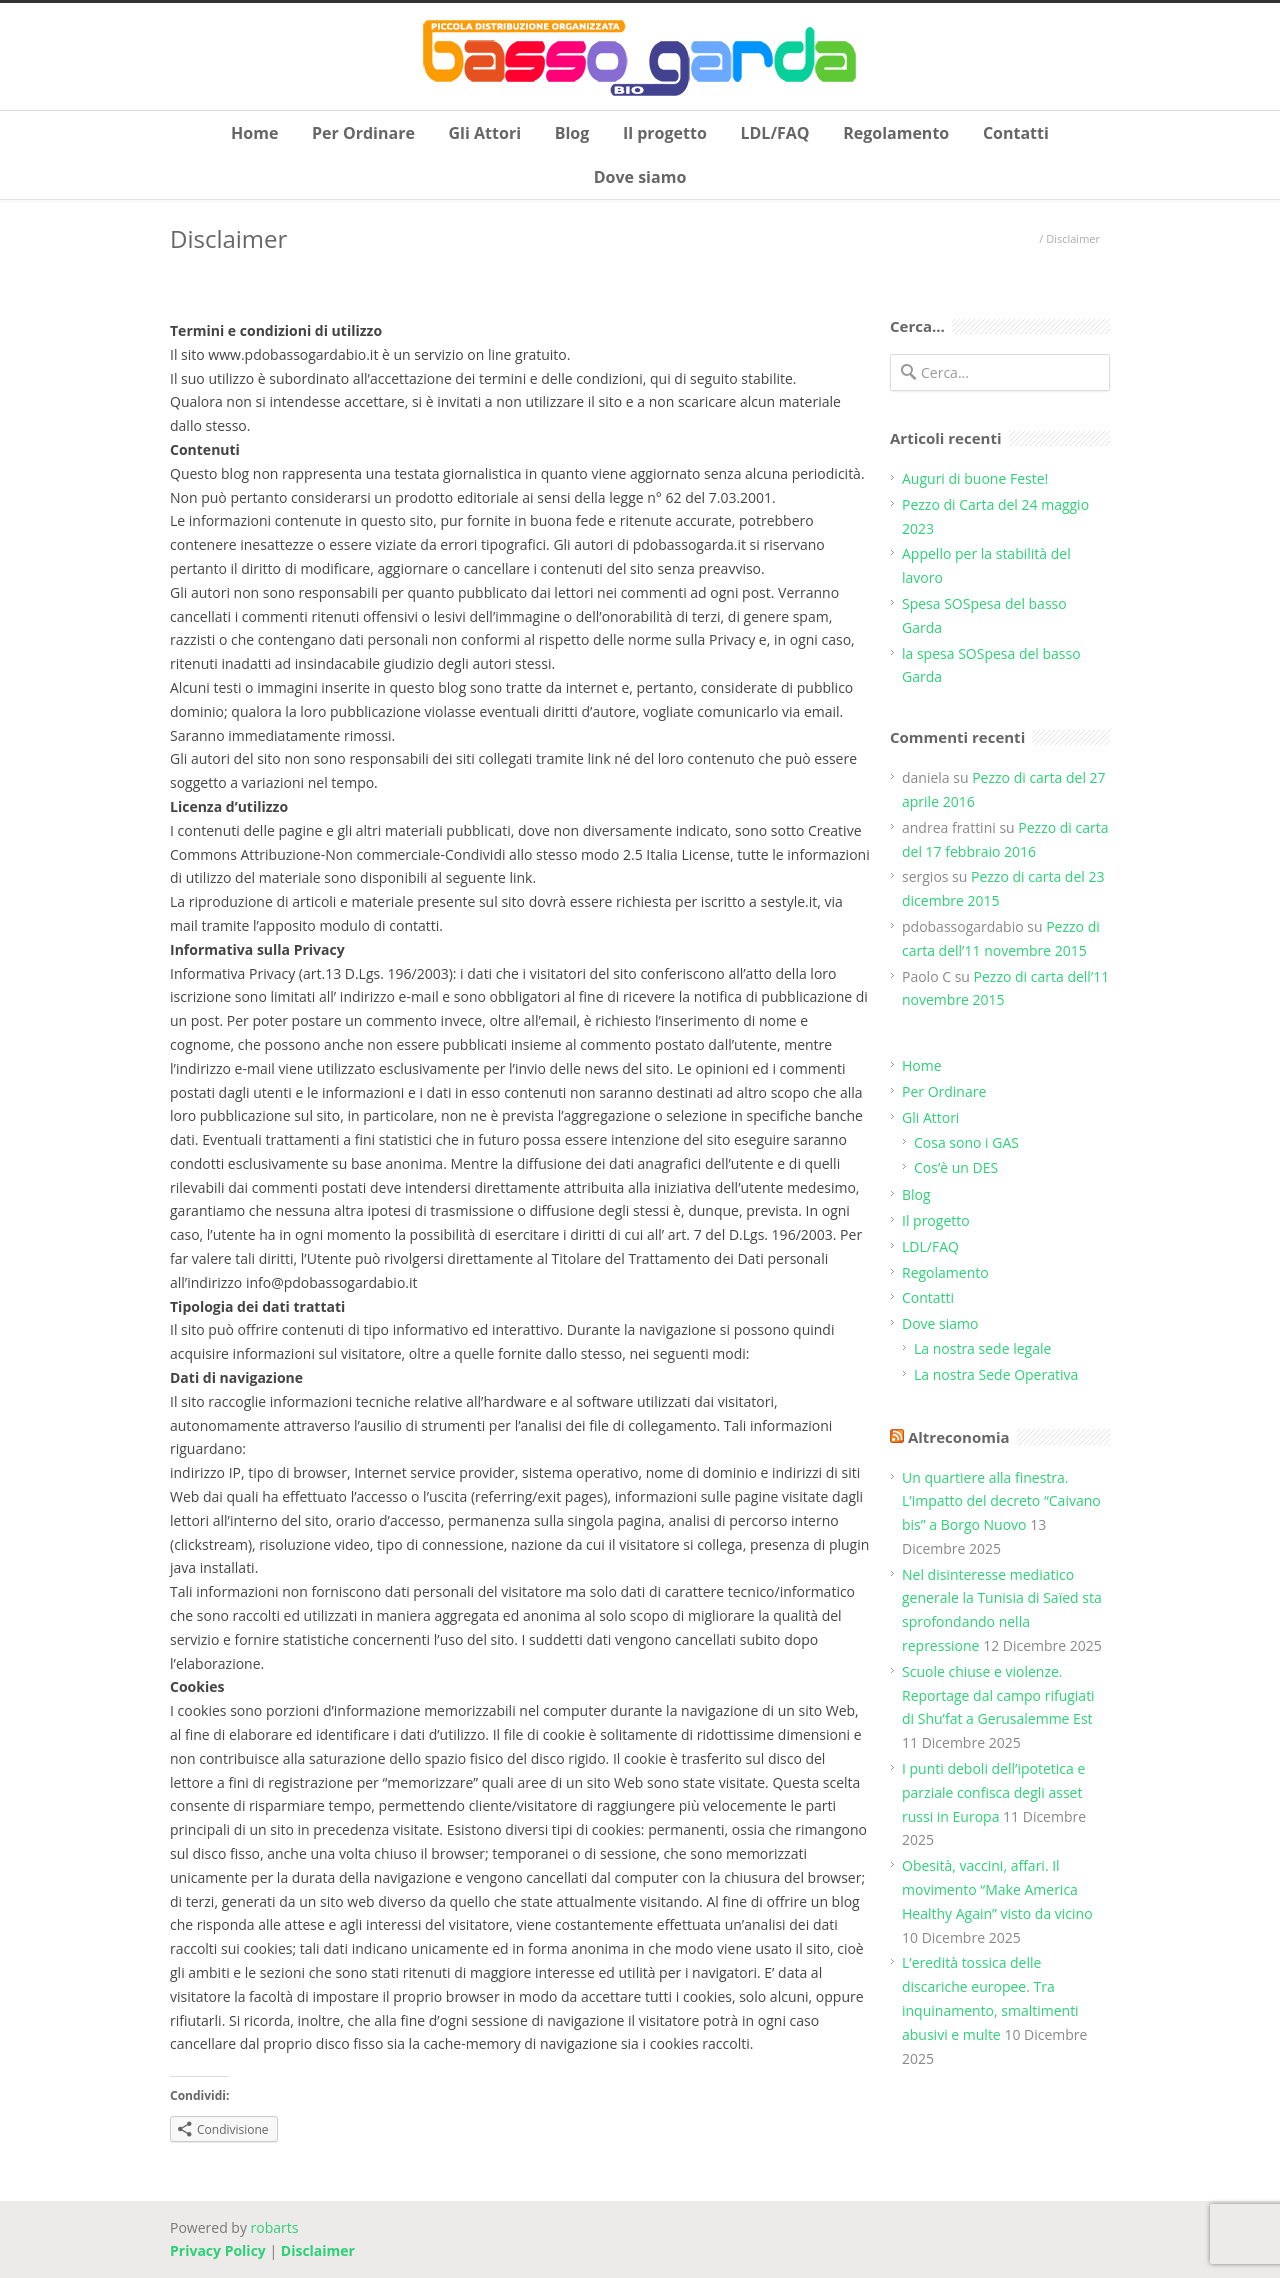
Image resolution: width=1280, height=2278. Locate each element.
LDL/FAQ (774, 133)
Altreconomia (959, 1437)
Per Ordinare (363, 133)
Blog (572, 133)
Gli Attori (485, 133)
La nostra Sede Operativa (996, 1374)
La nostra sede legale (982, 1348)
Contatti (1016, 133)
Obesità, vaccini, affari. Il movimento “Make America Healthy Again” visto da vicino (997, 1889)
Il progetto (665, 133)
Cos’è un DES (956, 1167)
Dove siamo (640, 177)
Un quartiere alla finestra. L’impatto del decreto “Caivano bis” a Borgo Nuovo (1001, 1501)
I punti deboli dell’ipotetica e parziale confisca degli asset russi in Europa (993, 1792)
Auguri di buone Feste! (975, 478)
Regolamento (896, 133)
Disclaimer (318, 2250)
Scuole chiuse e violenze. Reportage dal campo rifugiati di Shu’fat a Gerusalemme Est (998, 1695)
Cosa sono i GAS (966, 1142)
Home (254, 133)
